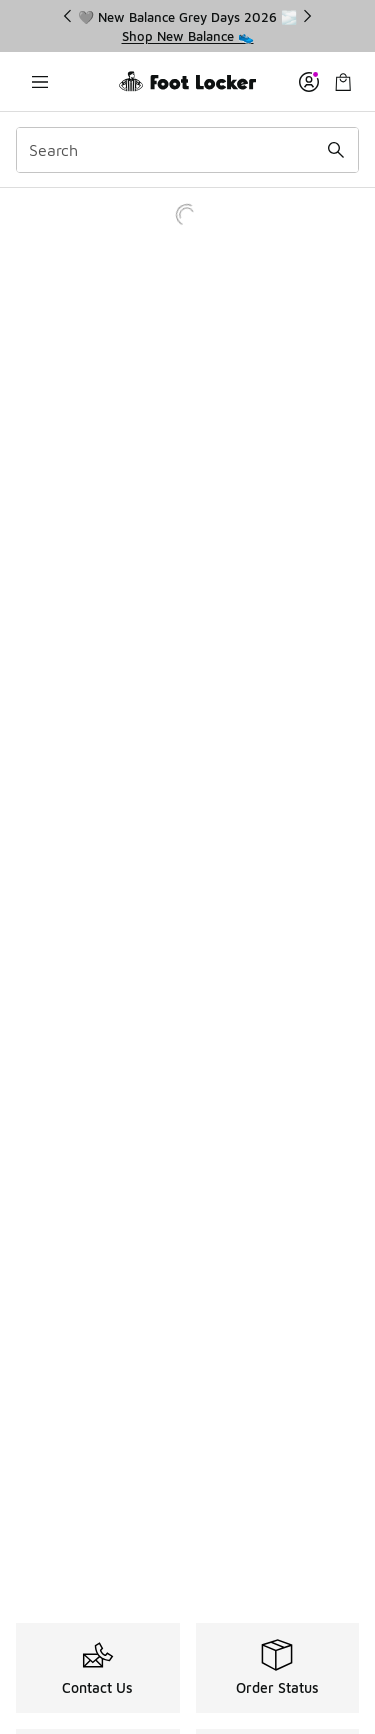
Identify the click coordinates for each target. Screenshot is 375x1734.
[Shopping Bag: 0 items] (343, 81)
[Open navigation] (40, 81)
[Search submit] (336, 150)
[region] (188, 26)
